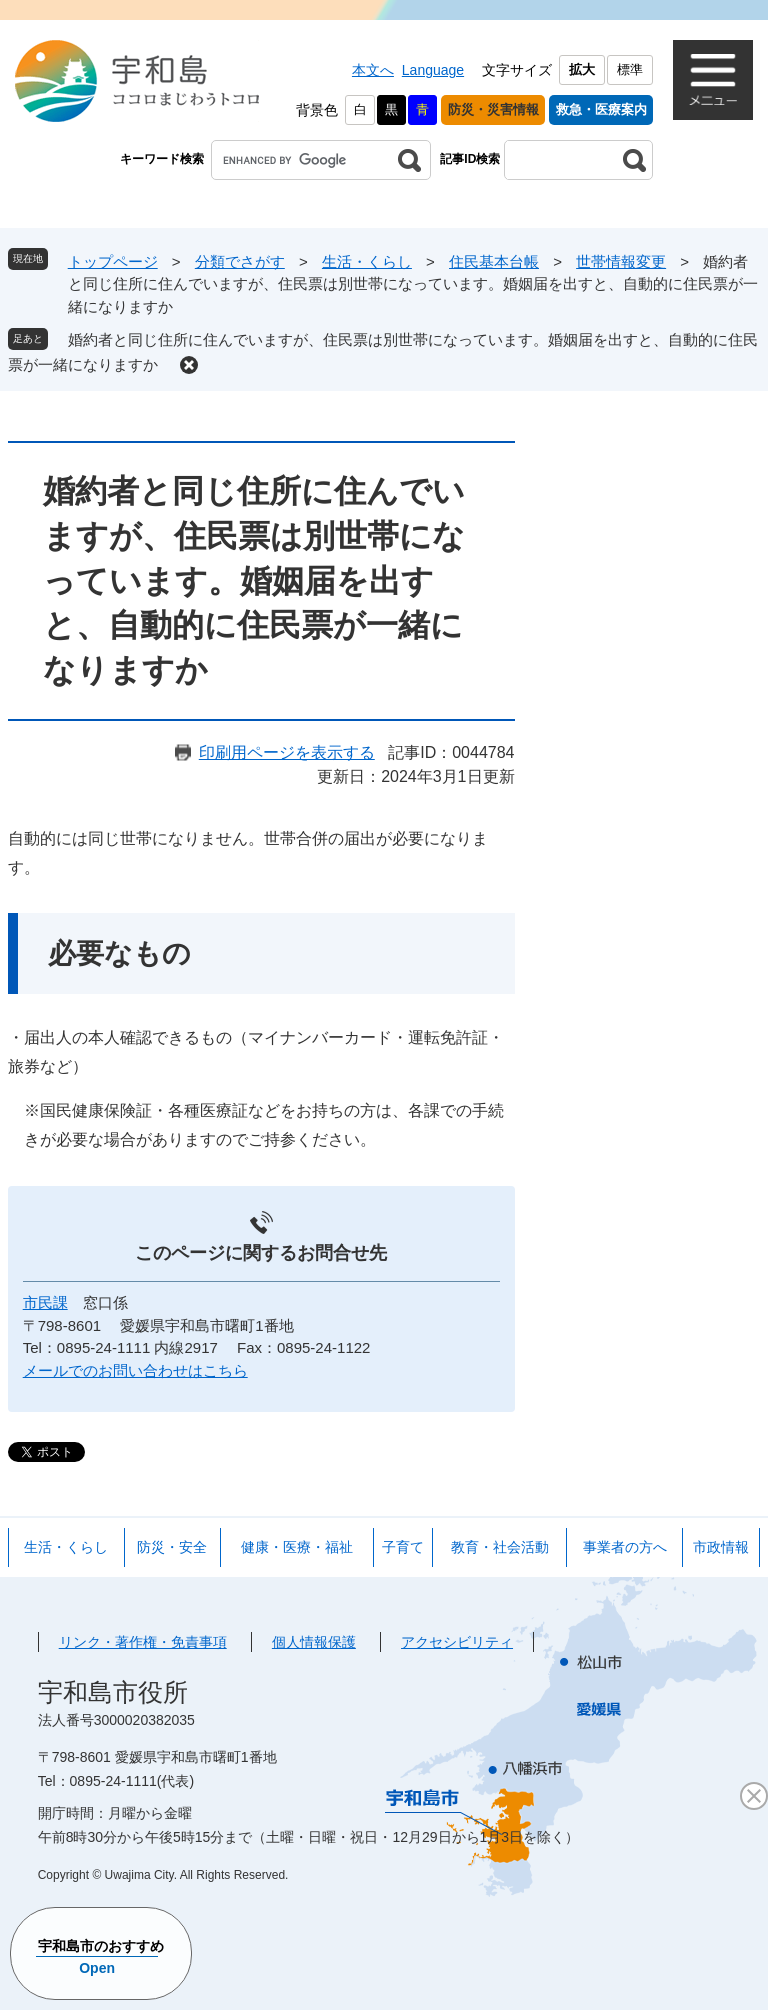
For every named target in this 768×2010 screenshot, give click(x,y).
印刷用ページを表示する (287, 752)
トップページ (113, 261)
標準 (630, 69)
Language (433, 70)
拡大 (582, 69)
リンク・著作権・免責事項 (143, 1642)
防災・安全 (172, 1547)
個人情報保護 (314, 1642)
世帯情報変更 (621, 261)
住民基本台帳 (494, 261)
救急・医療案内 (601, 109)
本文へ (373, 70)
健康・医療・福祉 (297, 1547)
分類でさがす (240, 261)
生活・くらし (367, 261)
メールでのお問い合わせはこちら (135, 1370)
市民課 (45, 1302)
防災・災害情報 (493, 109)
